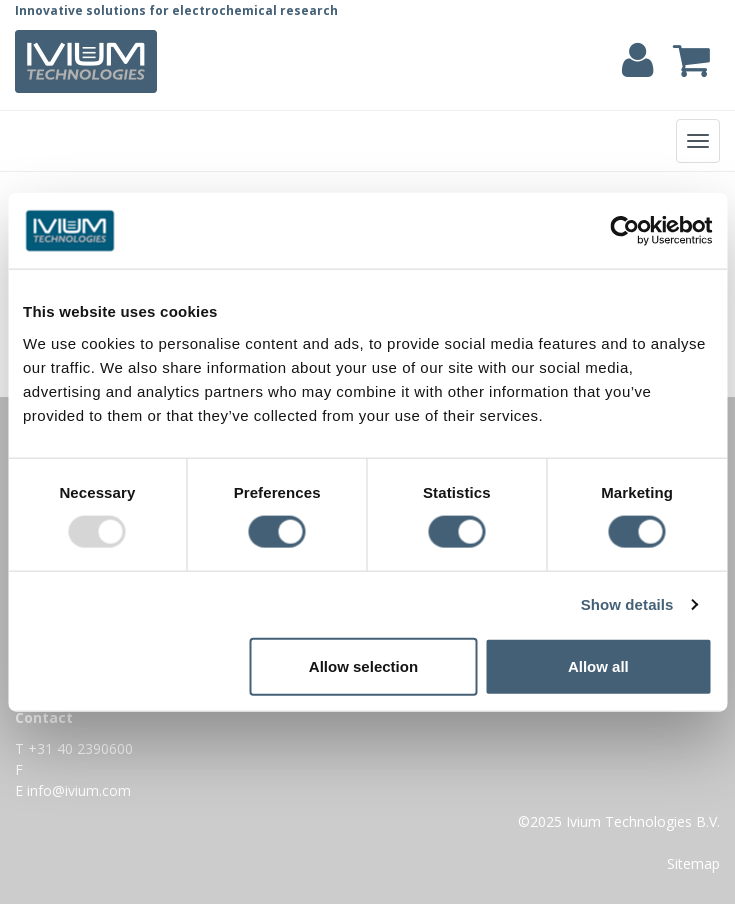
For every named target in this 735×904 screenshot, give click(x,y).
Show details (627, 604)
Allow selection (363, 665)
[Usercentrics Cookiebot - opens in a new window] (624, 231)
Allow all (598, 665)
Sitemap (693, 863)
